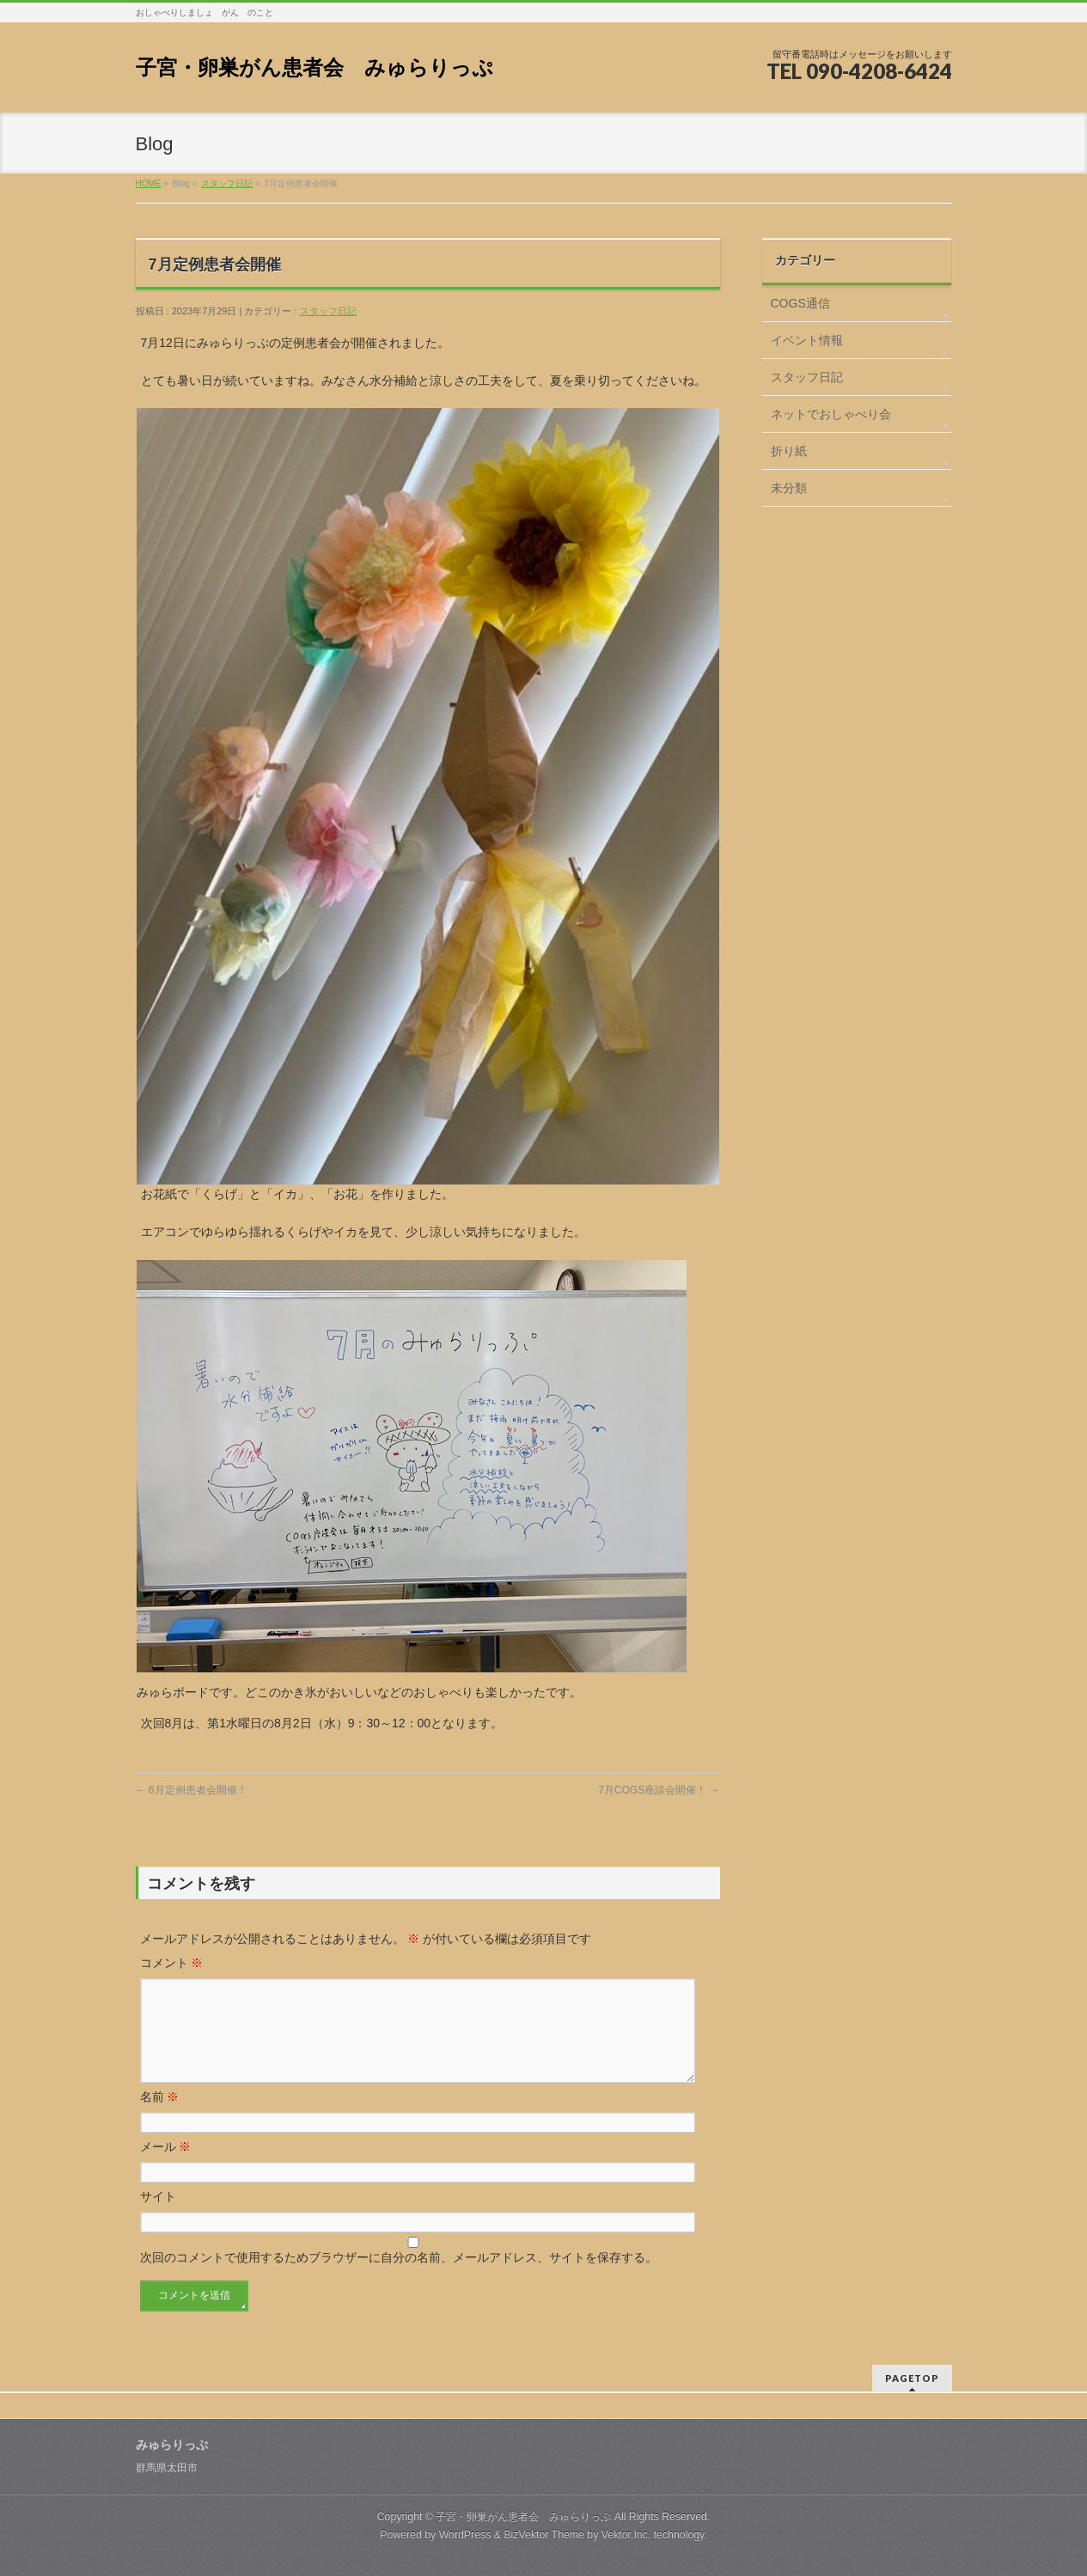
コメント (172, 1963)
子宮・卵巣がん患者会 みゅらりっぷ (314, 67)
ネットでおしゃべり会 (831, 414)
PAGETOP (912, 2375)
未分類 (789, 488)
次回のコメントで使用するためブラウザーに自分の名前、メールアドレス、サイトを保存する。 (398, 2278)
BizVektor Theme (544, 2532)
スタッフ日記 (227, 183)
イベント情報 (807, 340)
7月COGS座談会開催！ (658, 1790)
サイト (158, 2217)
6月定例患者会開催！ (191, 1790)
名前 (160, 2117)
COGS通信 (800, 303)
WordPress (465, 2532)
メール (166, 2167)
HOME (149, 183)
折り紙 (789, 451)
